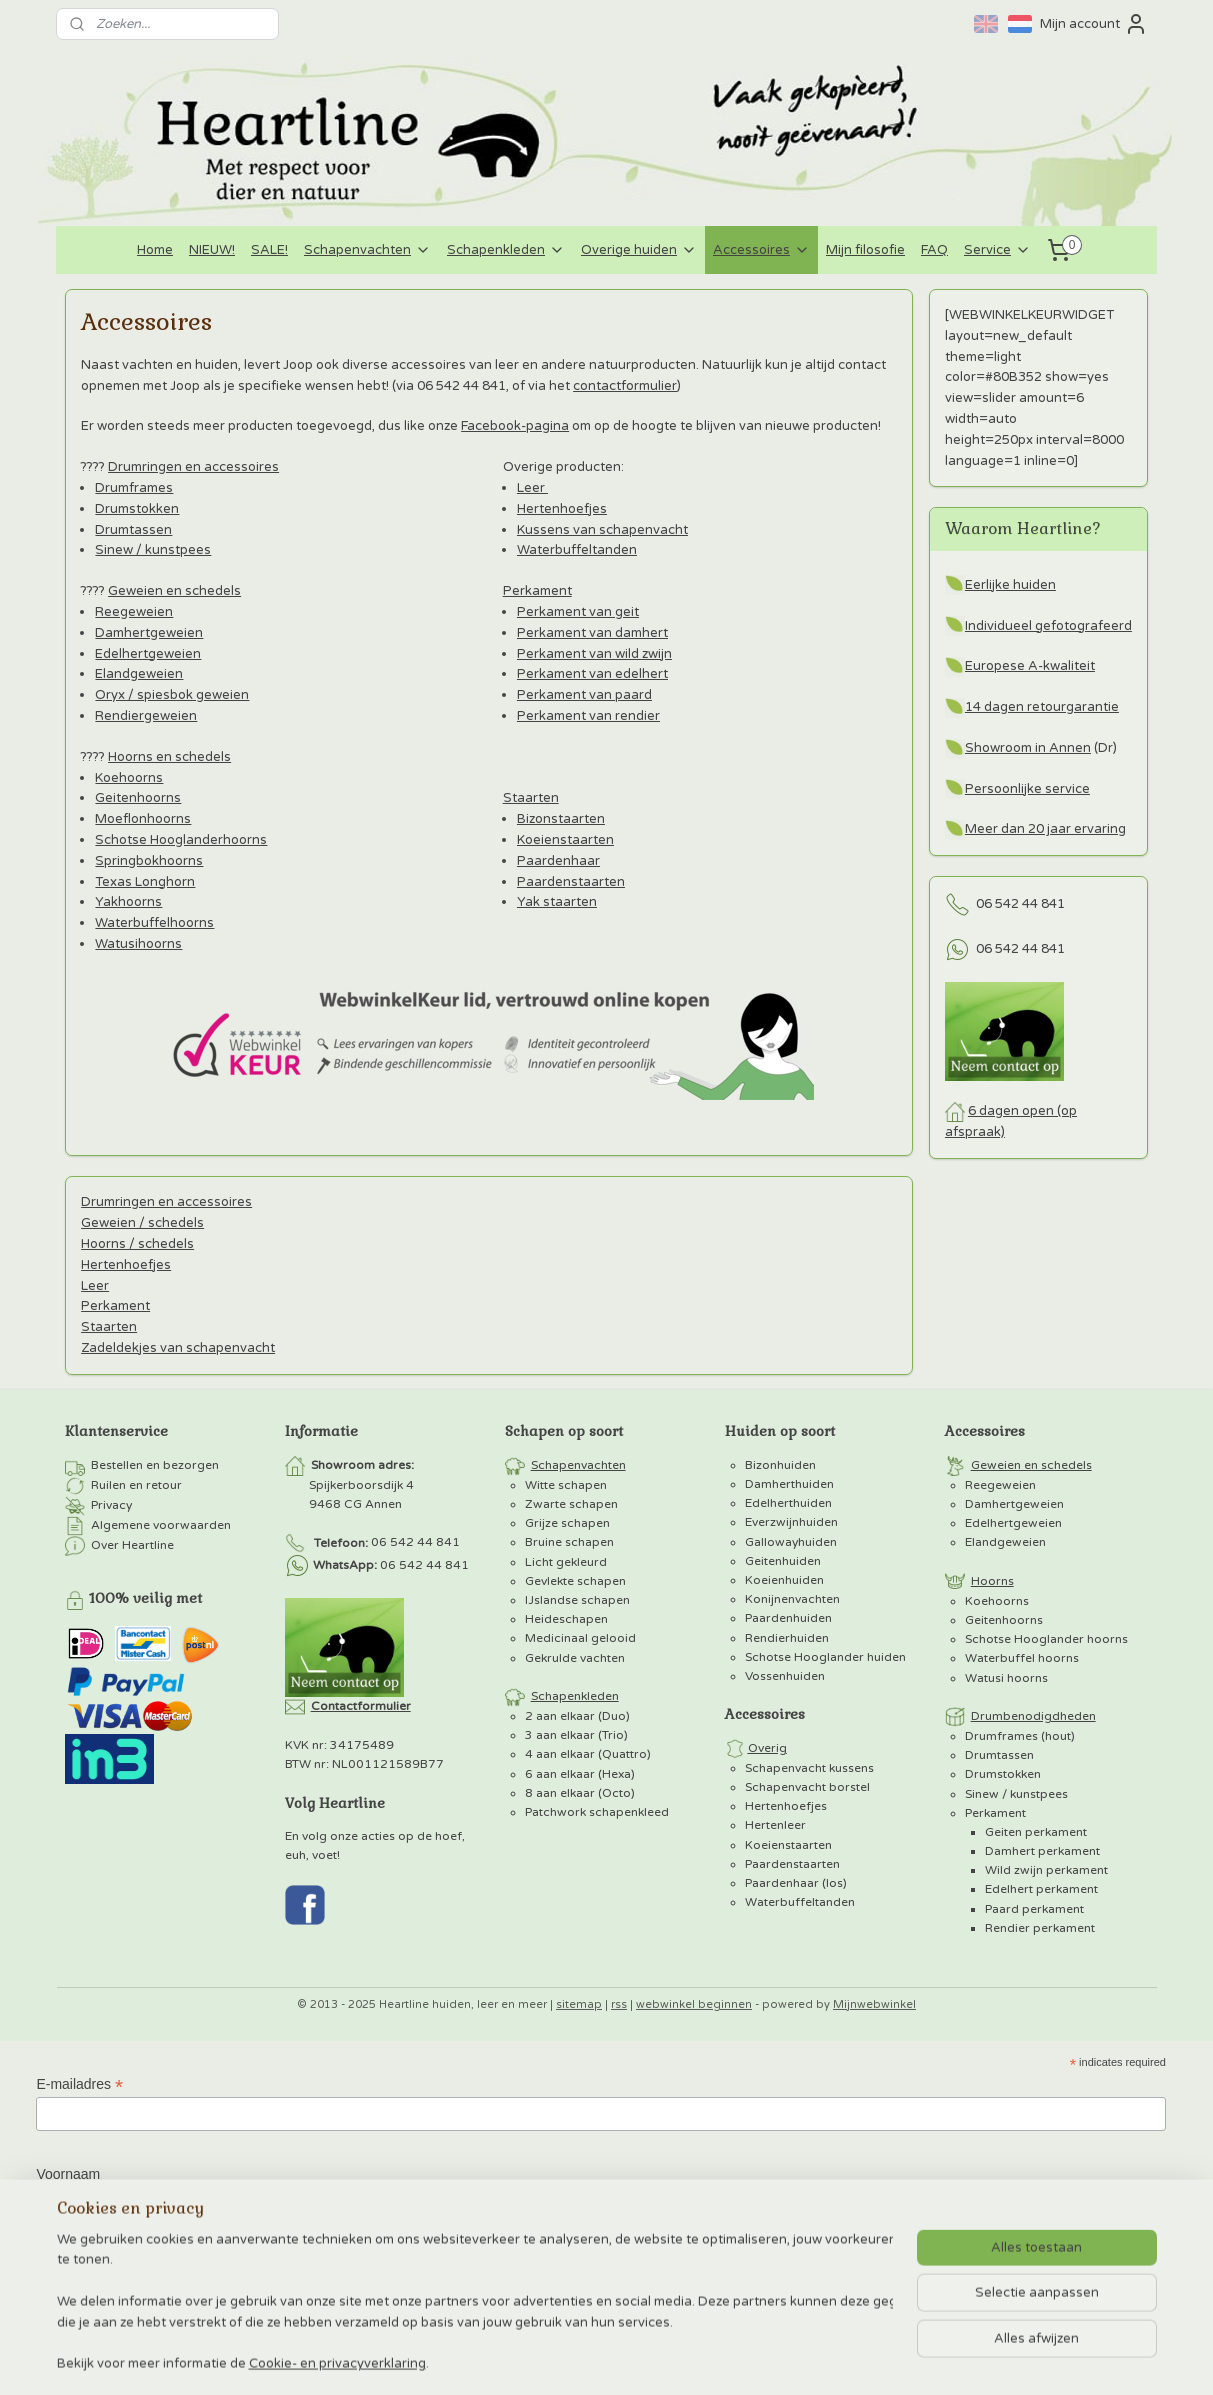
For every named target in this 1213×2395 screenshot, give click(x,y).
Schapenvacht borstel (807, 1787)
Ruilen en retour (136, 1485)
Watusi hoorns (1006, 1678)
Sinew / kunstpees (153, 550)
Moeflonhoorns (143, 819)
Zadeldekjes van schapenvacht (178, 1348)
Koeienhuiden (784, 1580)
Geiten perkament (1036, 1832)
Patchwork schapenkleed (597, 1812)
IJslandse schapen (577, 1600)
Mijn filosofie (865, 250)
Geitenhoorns (138, 798)
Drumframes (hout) (1020, 1736)
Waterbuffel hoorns (1022, 1658)
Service (997, 250)
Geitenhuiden (783, 1561)
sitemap (579, 2004)
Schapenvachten (367, 250)
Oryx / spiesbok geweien (172, 695)
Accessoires (761, 250)
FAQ (934, 250)
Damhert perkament (1042, 1851)
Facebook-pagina (515, 426)
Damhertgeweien (149, 633)
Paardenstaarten (570, 882)
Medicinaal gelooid (580, 1638)
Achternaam (73, 2262)
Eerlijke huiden (1010, 585)
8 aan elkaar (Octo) (580, 1793)
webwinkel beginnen (694, 2004)
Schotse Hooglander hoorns (1046, 1639)
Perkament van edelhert (591, 674)
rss (619, 2004)
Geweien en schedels (174, 591)
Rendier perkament (1040, 1928)
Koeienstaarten (564, 840)
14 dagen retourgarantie (1042, 707)
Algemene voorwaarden (161, 1525)
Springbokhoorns (149, 861)
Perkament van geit (577, 612)
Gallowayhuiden (791, 1542)
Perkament (536, 591)
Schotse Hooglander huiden (825, 1657)
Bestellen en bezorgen (155, 1465)
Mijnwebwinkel (874, 2004)
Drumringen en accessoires (193, 467)
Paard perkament (1034, 1909)
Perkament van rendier (587, 716)
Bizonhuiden (780, 1465)
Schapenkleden (506, 250)
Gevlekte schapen (575, 1581)
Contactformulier (361, 1706)
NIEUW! (212, 250)
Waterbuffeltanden (576, 550)
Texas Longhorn (145, 882)
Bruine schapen (569, 1542)
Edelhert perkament (1041, 1889)
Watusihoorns (138, 944)
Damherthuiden (789, 1484)
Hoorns (992, 1581)
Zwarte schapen (571, 1504)
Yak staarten (556, 902)
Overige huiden (639, 250)
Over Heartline (132, 1545)
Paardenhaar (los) (796, 1883)
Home (155, 250)
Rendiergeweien (146, 716)
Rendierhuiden (787, 1638)
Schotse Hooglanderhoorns (181, 840)
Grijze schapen (567, 1523)
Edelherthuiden (788, 1503)
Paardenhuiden (788, 1618)
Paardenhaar (557, 861)
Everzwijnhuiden (791, 1522)
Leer (531, 488)
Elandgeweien (139, 674)
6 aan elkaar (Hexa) (580, 1774)
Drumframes (134, 488)
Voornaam (68, 2174)
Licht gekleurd (566, 1562)
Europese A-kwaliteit (1030, 666)
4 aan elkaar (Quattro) (588, 1754)
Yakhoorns (128, 902)
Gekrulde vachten (575, 1658)
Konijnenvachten (792, 1599)
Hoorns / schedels (137, 1244)
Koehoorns (129, 778)
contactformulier (625, 386)
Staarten (530, 798)
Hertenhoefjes (561, 509)
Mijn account (1094, 24)
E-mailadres (79, 2084)
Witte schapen (566, 1485)
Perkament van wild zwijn (593, 654)
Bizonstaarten (560, 819)
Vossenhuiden (785, 1676)
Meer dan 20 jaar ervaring (1045, 829)
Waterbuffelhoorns (154, 923)
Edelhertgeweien (148, 654)
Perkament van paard (583, 695)
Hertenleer (775, 1825)
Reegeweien (134, 612)
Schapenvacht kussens (809, 1768)
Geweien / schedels (142, 1223)
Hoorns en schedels (169, 757)
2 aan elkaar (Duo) (577, 1716)
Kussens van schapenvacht (601, 530)
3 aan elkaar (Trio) (576, 1735)
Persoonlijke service (1027, 789)
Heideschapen (566, 1619)
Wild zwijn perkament (1046, 1870)
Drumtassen (133, 530)
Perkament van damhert (591, 633)
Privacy (111, 1505)
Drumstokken (137, 509)
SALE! (269, 250)
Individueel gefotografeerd (1048, 626)
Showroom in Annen (1028, 748)
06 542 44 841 (1020, 904)
